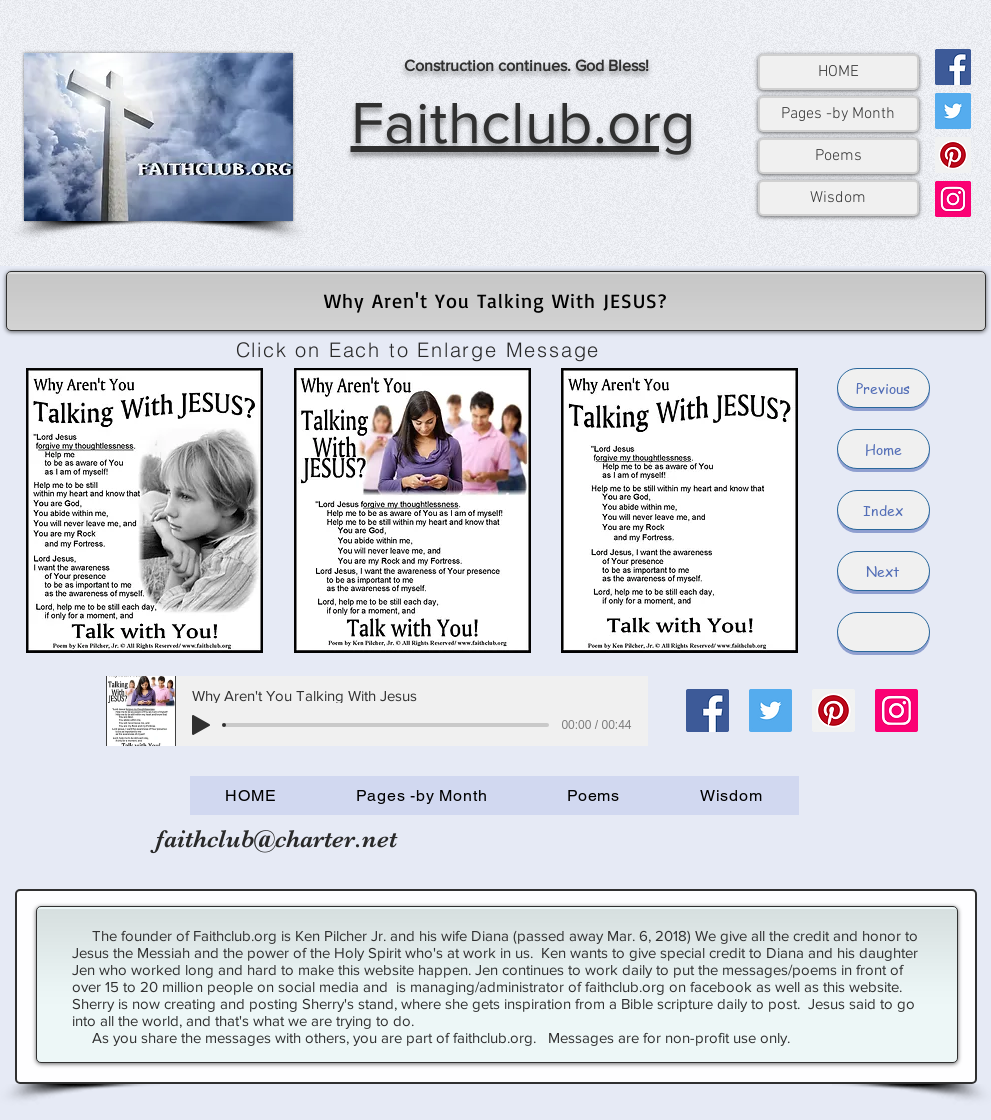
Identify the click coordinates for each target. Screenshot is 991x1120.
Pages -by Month (838, 114)
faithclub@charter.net (276, 838)
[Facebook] (953, 67)
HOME (838, 72)
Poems (838, 156)
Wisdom (838, 198)
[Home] (883, 449)
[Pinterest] (953, 155)
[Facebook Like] (710, 849)
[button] (883, 632)
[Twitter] (953, 111)
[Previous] (883, 388)
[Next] (883, 571)
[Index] (883, 510)
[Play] (201, 725)
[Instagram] (953, 199)
